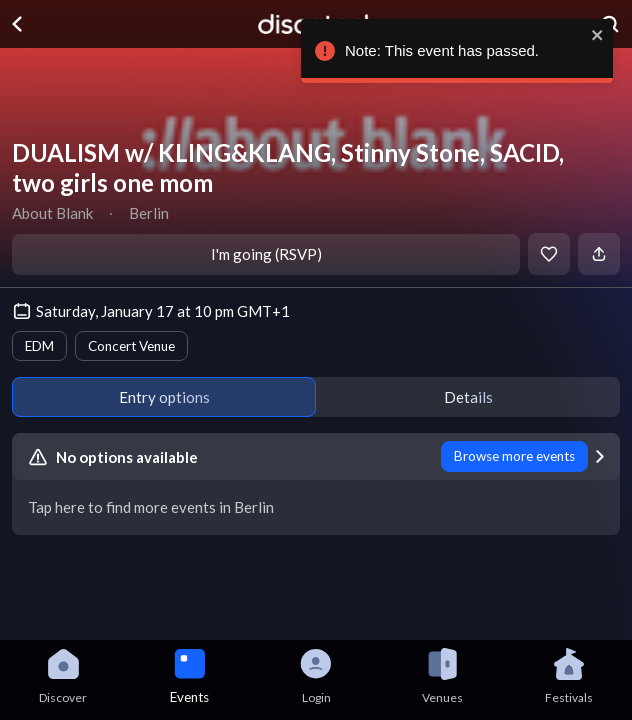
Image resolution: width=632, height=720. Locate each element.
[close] (607, 35)
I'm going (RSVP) (266, 254)
